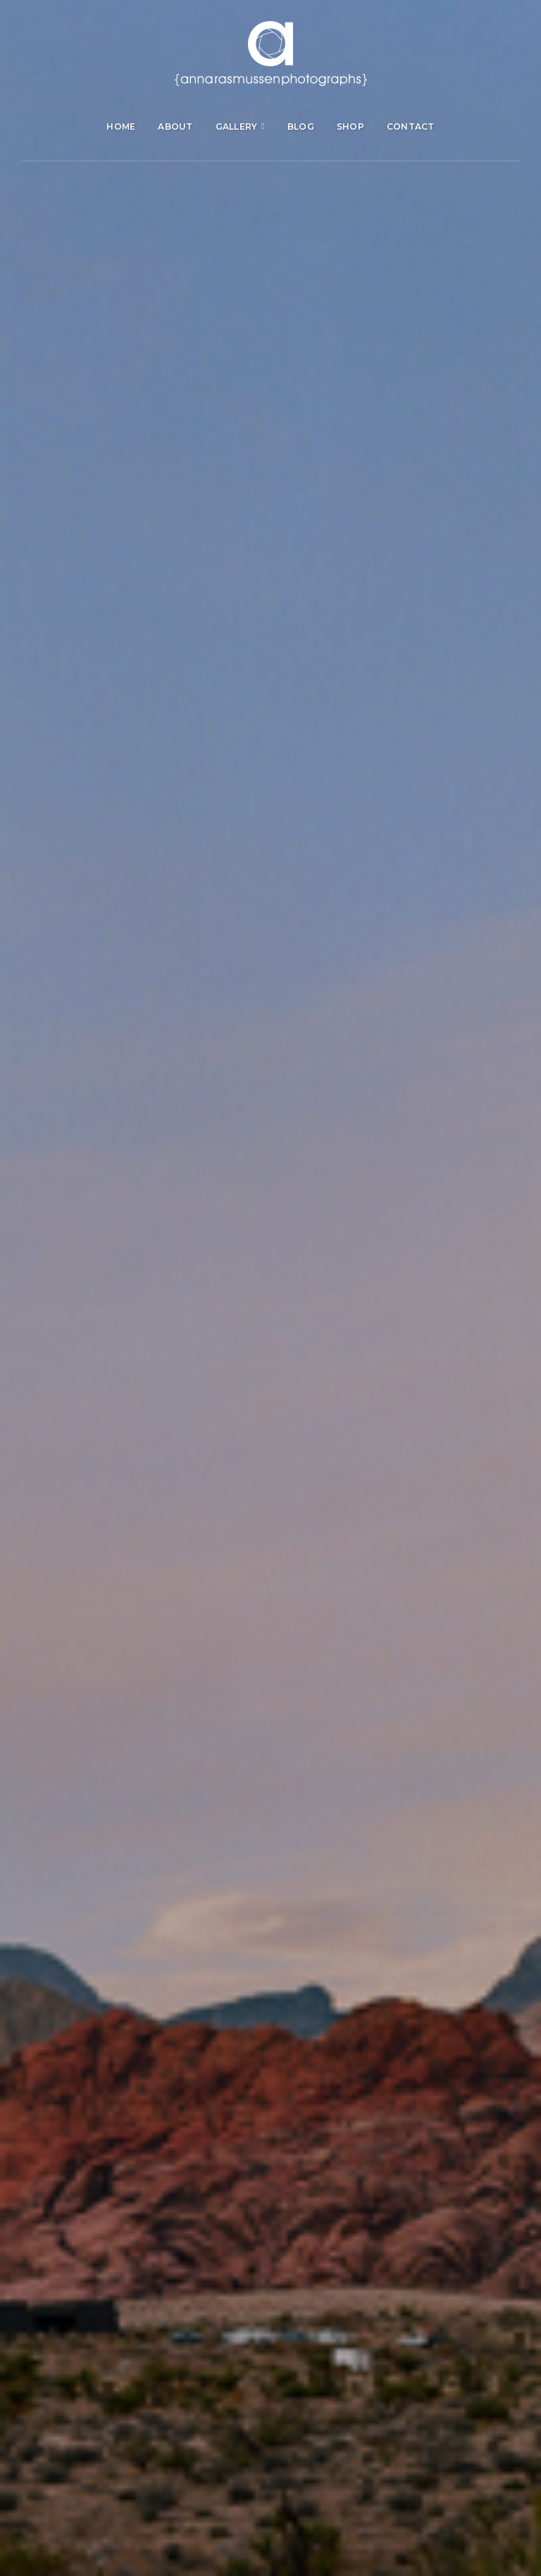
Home (120, 126)
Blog (300, 126)
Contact (411, 126)
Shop (350, 126)
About (175, 126)
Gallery (237, 126)
